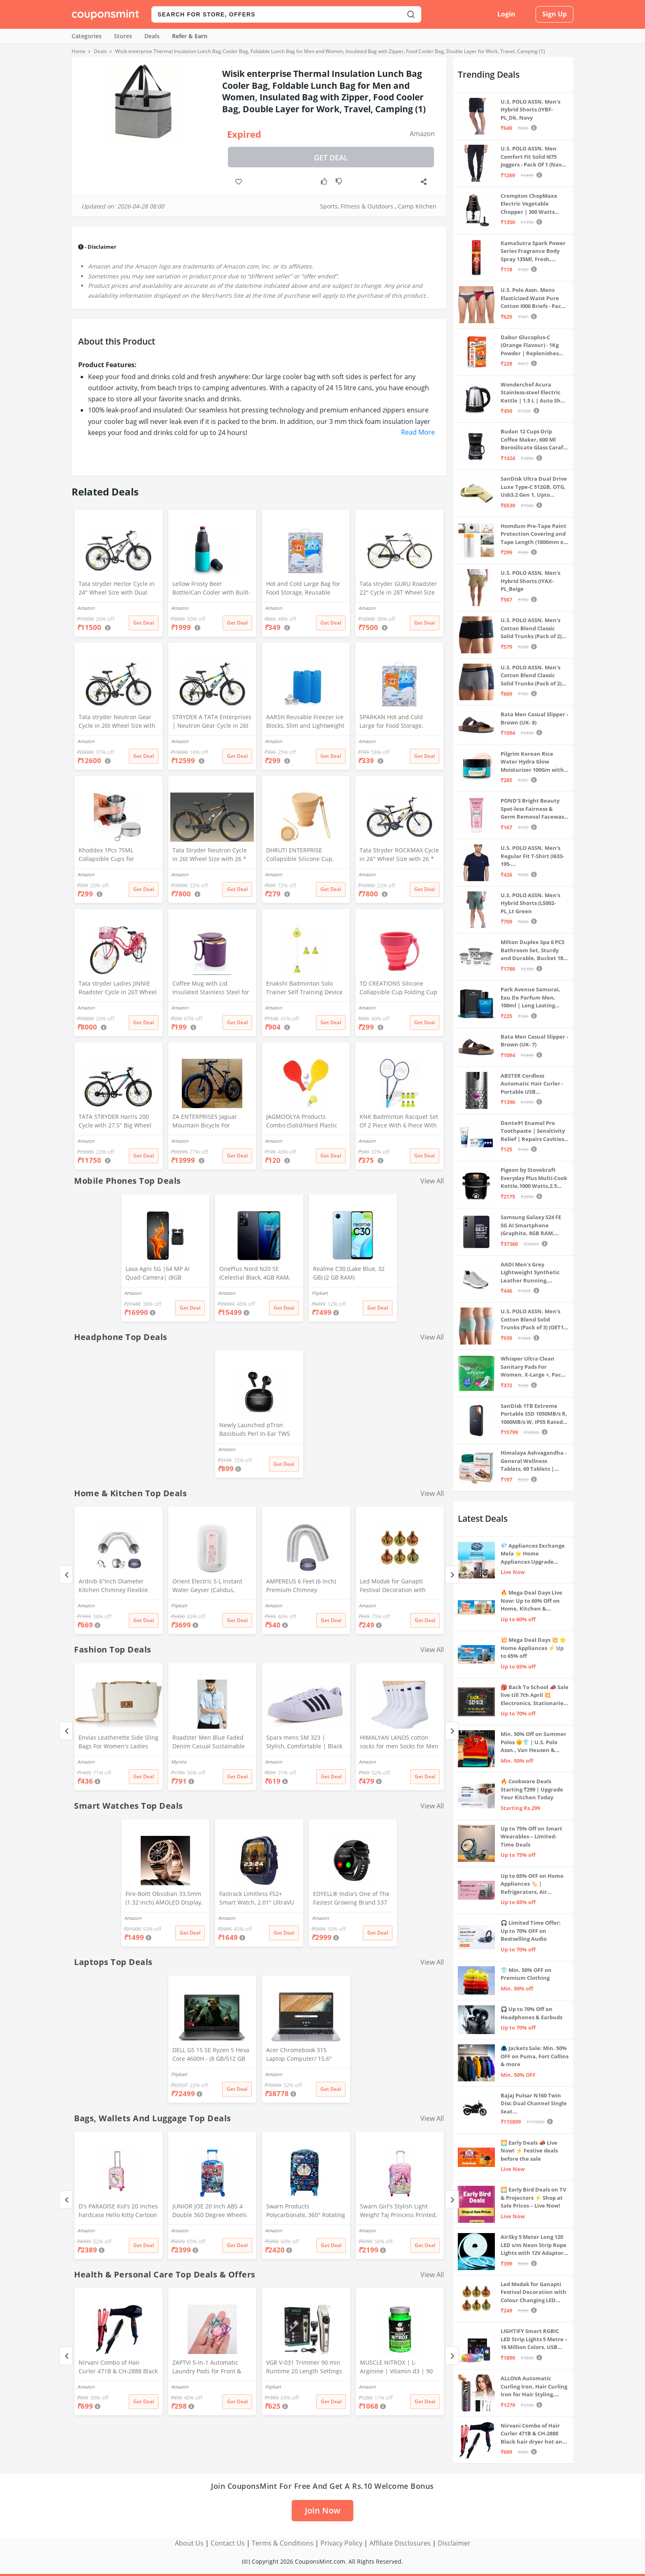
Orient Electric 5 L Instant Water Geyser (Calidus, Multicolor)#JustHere (207, 1586)
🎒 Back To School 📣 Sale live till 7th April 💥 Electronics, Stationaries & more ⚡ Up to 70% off (534, 1695)
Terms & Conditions (282, 2543)
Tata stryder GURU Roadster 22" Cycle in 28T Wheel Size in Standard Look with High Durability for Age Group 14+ (399, 589)
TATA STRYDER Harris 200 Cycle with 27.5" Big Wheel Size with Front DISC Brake (115, 1122)
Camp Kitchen (417, 206)
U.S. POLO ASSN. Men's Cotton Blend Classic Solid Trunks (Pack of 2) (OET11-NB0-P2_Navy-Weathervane (531, 676)
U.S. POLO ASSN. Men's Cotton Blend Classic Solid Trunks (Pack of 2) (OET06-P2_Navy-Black (531, 628)
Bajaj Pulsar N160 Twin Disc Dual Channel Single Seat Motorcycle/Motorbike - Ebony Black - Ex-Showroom (534, 2104)
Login (506, 14)
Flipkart (320, 1293)
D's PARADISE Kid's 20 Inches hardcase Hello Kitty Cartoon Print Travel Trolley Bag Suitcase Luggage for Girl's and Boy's (118, 2211)
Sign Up (554, 14)
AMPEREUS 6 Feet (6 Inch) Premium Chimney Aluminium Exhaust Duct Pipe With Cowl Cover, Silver (304, 1586)
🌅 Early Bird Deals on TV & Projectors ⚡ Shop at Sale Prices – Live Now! (533, 2197)
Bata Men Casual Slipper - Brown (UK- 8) (534, 718)
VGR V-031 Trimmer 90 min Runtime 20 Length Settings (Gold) (304, 2367)
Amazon (422, 133)
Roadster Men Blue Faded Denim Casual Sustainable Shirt (208, 1743)
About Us (189, 2543)
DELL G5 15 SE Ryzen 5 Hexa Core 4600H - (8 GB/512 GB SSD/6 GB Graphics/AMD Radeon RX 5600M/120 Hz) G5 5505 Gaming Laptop (210, 2055)
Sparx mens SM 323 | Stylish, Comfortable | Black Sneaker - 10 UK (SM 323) (304, 1743)
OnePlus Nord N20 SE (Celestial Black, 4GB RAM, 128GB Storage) (254, 1274)
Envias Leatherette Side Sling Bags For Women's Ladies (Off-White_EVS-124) (118, 1743)
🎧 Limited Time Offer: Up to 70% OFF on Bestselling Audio (531, 1930)
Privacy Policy (341, 2543)
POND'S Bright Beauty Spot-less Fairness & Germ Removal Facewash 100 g (534, 809)
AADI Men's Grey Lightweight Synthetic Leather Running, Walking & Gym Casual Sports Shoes (530, 1273)
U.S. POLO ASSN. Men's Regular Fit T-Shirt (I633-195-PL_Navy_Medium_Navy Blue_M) (532, 856)
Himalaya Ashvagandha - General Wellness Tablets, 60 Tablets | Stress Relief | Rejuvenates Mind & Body (533, 1461)
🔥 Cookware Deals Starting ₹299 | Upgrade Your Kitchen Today (532, 1789)
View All (432, 1180)
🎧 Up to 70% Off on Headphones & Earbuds (531, 2013)
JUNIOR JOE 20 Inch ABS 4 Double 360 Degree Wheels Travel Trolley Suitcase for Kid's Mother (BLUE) (209, 2211)
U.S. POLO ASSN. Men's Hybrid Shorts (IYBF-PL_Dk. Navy (530, 109)
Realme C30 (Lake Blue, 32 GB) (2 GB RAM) (349, 1273)
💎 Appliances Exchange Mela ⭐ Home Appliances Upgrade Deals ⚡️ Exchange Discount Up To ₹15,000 (533, 1554)
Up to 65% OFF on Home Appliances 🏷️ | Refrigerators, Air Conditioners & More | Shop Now (532, 1884)
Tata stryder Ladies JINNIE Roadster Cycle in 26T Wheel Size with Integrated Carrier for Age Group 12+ (118, 988)
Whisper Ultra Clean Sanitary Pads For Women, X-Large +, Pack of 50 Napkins (532, 1367)
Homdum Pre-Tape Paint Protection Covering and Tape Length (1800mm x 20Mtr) (533, 534)
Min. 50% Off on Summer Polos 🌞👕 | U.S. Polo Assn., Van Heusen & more (533, 1742)
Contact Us (228, 2543)
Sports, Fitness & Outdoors (356, 206)
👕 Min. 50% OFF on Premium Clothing (526, 1974)
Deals (152, 36)
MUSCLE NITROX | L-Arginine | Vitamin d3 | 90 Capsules (396, 2367)
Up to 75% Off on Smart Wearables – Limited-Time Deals (531, 1836)
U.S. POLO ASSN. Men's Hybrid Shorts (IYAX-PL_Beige (530, 581)
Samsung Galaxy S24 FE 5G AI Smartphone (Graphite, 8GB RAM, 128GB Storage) (531, 1225)
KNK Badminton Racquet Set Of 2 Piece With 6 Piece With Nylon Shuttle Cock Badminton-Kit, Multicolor (399, 1122)
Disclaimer (454, 2543)
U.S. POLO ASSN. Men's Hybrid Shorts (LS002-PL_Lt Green (530, 903)
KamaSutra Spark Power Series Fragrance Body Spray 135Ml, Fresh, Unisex (533, 251)
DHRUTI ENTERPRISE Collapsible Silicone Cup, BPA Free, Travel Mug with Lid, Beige (302, 855)
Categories (87, 36)
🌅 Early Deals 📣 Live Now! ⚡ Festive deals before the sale (529, 2150)
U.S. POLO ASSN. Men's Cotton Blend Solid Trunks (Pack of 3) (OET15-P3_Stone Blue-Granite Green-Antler (534, 1320)
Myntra (178, 1762)
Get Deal (331, 157)
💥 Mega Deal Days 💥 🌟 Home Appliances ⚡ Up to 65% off (533, 1647)
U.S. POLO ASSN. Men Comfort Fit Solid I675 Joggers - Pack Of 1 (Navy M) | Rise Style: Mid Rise (532, 157)
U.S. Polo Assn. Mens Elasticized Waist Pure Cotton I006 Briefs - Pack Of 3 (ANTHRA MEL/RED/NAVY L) (532, 298)
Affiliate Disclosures (400, 2543)
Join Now (322, 2510)
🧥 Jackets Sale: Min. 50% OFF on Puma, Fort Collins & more (534, 2056)
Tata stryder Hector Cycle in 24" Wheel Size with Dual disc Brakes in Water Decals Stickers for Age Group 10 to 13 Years (117, 589)
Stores (123, 36)
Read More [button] (418, 432)
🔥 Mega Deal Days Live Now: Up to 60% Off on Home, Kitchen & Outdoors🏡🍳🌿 (531, 1601)
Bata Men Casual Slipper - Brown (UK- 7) (534, 1040)
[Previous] (66, 1574)
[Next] (452, 1574)
